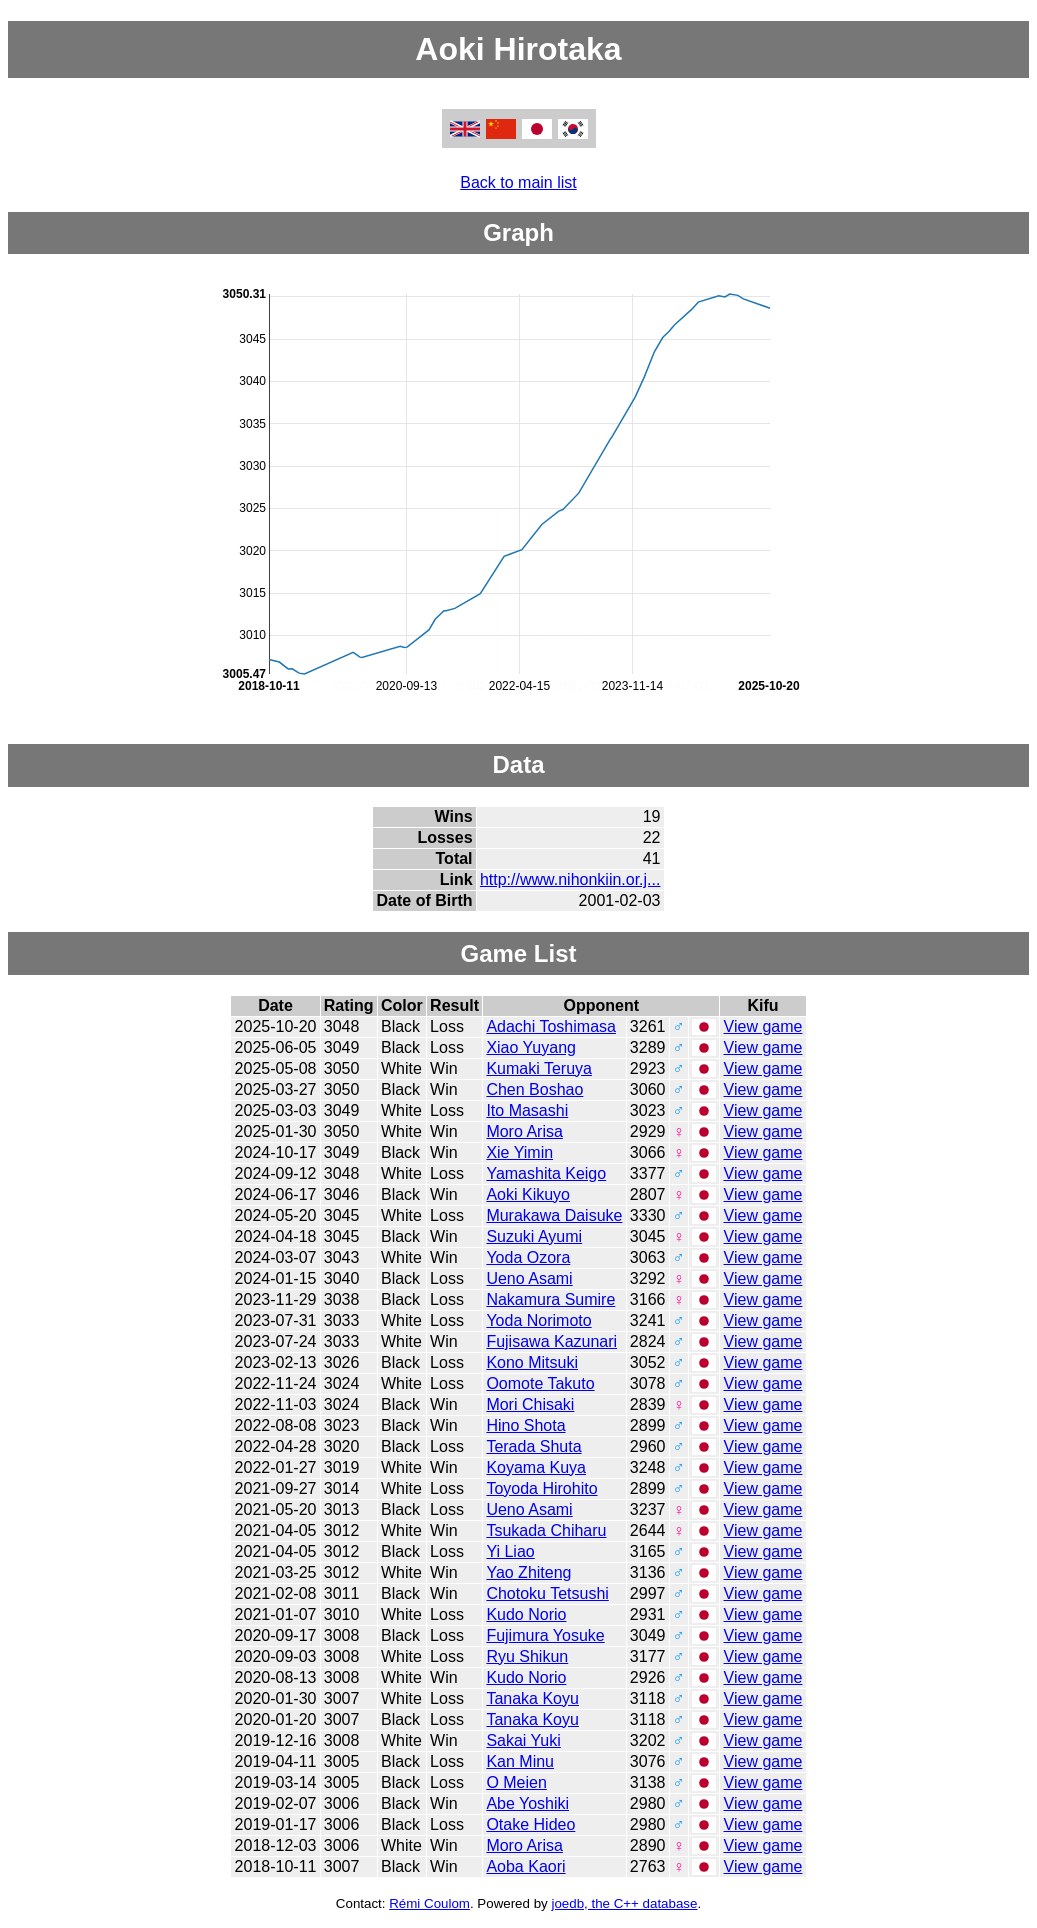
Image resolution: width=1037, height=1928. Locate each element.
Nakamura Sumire (550, 1299)
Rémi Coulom (429, 1903)
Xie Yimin (519, 1152)
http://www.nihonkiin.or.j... (570, 879)
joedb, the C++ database (624, 1903)
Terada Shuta (533, 1446)
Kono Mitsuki (532, 1362)
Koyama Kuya (536, 1467)
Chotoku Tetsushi (547, 1593)
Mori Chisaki (530, 1404)
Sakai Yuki (523, 1740)
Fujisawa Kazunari (551, 1341)
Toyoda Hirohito (541, 1488)
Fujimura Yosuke (545, 1635)
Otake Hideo (530, 1824)
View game (763, 1026)
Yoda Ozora (528, 1257)
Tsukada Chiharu (546, 1530)
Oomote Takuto (540, 1383)
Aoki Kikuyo (528, 1194)
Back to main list (518, 182)
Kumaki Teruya (539, 1068)
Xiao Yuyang (531, 1047)
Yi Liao (510, 1551)
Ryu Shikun (527, 1656)
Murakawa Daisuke (554, 1215)
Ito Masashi (527, 1110)
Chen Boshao (534, 1089)
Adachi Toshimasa (551, 1026)
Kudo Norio (526, 1614)
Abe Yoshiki (527, 1803)
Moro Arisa (524, 1131)
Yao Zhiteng (528, 1572)
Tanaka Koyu (532, 1698)
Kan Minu (520, 1761)
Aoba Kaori (525, 1866)
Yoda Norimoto (538, 1320)
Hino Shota (525, 1425)
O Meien (516, 1782)
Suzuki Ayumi (534, 1236)
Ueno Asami (529, 1278)
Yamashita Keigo (546, 1173)
